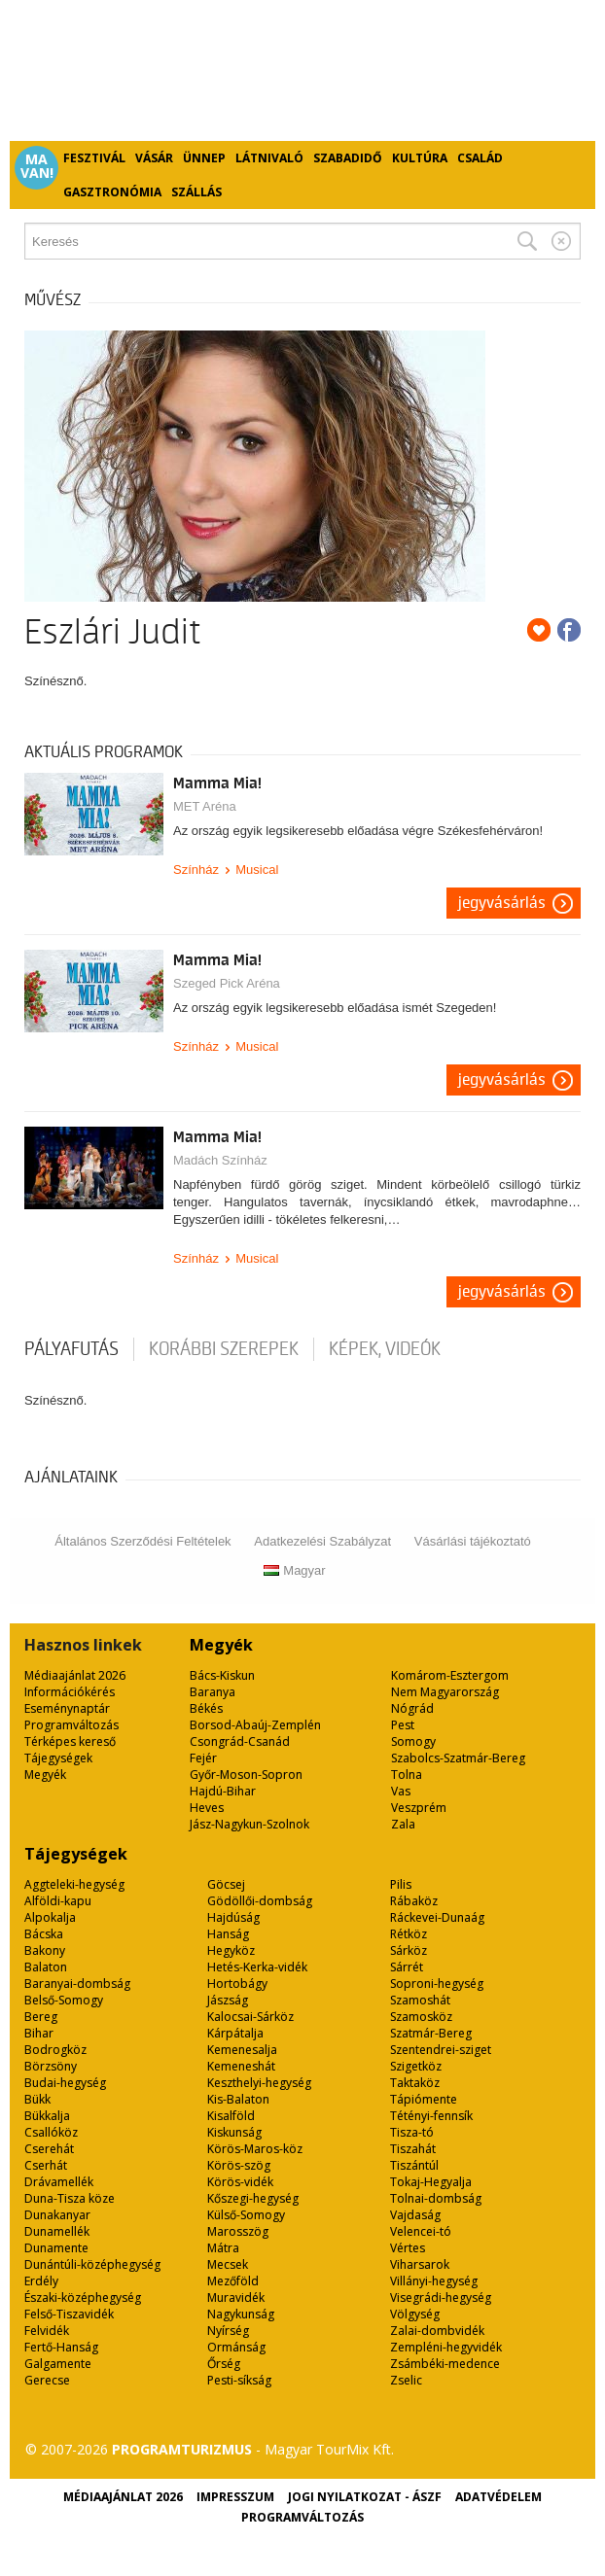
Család (480, 158)
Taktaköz (415, 2082)
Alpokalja (50, 1917)
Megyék (45, 1774)
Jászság (227, 2000)
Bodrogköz (55, 2049)
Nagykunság (240, 2314)
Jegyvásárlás (502, 903)
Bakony (44, 1950)
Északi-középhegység (82, 2297)
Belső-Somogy (63, 2000)
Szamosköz (421, 2016)
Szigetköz (416, 2066)
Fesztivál (94, 158)
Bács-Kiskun (222, 1675)
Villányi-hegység (434, 2281)
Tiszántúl (414, 2165)
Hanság (228, 1934)
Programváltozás (71, 1725)
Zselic (406, 2380)
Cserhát (45, 2165)
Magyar (294, 1570)
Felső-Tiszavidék (69, 2314)
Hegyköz (231, 1950)
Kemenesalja (242, 2049)
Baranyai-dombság (77, 1983)
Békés (206, 1708)
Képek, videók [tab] (385, 1349)
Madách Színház (220, 1160)
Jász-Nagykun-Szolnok (249, 1824)
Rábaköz (414, 1901)
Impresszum (235, 2497)
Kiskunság (234, 2132)
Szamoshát (420, 2000)
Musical (256, 869)
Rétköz (408, 1934)
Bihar (38, 2033)
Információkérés (69, 1692)
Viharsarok (419, 2264)
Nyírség (228, 2330)
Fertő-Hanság (61, 2347)
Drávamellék (58, 2182)
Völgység (415, 2314)
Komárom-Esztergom (450, 1675)
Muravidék (236, 2297)
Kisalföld (231, 2115)
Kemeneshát (241, 2066)
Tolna (406, 1774)
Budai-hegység (65, 2082)
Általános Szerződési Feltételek (142, 1541)
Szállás (196, 192)
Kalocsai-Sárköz (250, 2016)
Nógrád (412, 1708)
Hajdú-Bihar (223, 1791)
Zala (403, 1824)
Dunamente (56, 2248)
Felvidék (46, 2330)
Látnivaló (269, 158)
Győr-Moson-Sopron (246, 1774)
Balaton (45, 1967)
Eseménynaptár (67, 1708)
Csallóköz (51, 2132)
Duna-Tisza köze (69, 2198)
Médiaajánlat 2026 (74, 1675)
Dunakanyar (57, 2215)
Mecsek (227, 2264)
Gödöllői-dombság (259, 1901)
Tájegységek (58, 1758)
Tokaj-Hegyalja (431, 2182)
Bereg (40, 2016)
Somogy (413, 1741)
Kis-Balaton (238, 2099)
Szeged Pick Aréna (226, 983)
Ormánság (236, 2347)
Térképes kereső (70, 1741)
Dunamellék (56, 2231)
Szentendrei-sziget (440, 2049)
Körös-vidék (240, 2182)
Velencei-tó (420, 2231)
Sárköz (408, 1950)
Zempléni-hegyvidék (446, 2347)
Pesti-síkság (239, 2380)
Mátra (223, 2248)
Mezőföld (233, 2281)
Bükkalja (47, 2115)
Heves (207, 1807)
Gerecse (47, 2380)
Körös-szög (238, 2165)
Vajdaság (415, 2215)
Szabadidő (347, 158)
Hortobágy (237, 1983)
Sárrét (406, 1967)
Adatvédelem (498, 2497)
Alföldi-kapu (57, 1901)
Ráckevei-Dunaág (437, 1917)
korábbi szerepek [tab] (224, 1349)
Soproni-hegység (436, 1983)
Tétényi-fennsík (431, 2115)
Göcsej (226, 1884)
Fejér (203, 1758)
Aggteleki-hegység (74, 1884)
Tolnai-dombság (435, 2198)
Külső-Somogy (246, 2215)
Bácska (43, 1934)
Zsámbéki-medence (445, 2363)
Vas (400, 1791)
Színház (196, 869)
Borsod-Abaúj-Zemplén (255, 1725)
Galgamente (57, 2363)
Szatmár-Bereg (431, 2033)
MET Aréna (204, 806)
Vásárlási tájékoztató (472, 1541)
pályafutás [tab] (71, 1349)
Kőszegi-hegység (253, 2198)
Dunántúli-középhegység (92, 2264)
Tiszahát (413, 2149)
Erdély (41, 2281)
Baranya (212, 1692)
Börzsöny (50, 2066)
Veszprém (418, 1807)
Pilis (400, 1884)
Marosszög (237, 2231)
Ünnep (204, 158)
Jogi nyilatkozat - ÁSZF (365, 2497)
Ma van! (36, 166)
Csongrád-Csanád (240, 1741)
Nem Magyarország (445, 1692)
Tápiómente (423, 2099)
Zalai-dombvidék (437, 2330)
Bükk (37, 2099)
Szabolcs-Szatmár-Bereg (458, 1758)
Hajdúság (233, 1917)
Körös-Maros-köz (254, 2149)
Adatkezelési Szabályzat (322, 1541)
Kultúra (419, 158)
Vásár (154, 158)
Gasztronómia (112, 192)
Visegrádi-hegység (440, 2297)
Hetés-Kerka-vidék (257, 1967)
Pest (402, 1725)
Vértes (407, 2248)
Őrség (223, 2363)
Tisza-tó (412, 2132)
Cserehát (49, 2149)
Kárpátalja (235, 2033)
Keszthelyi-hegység (259, 2082)
